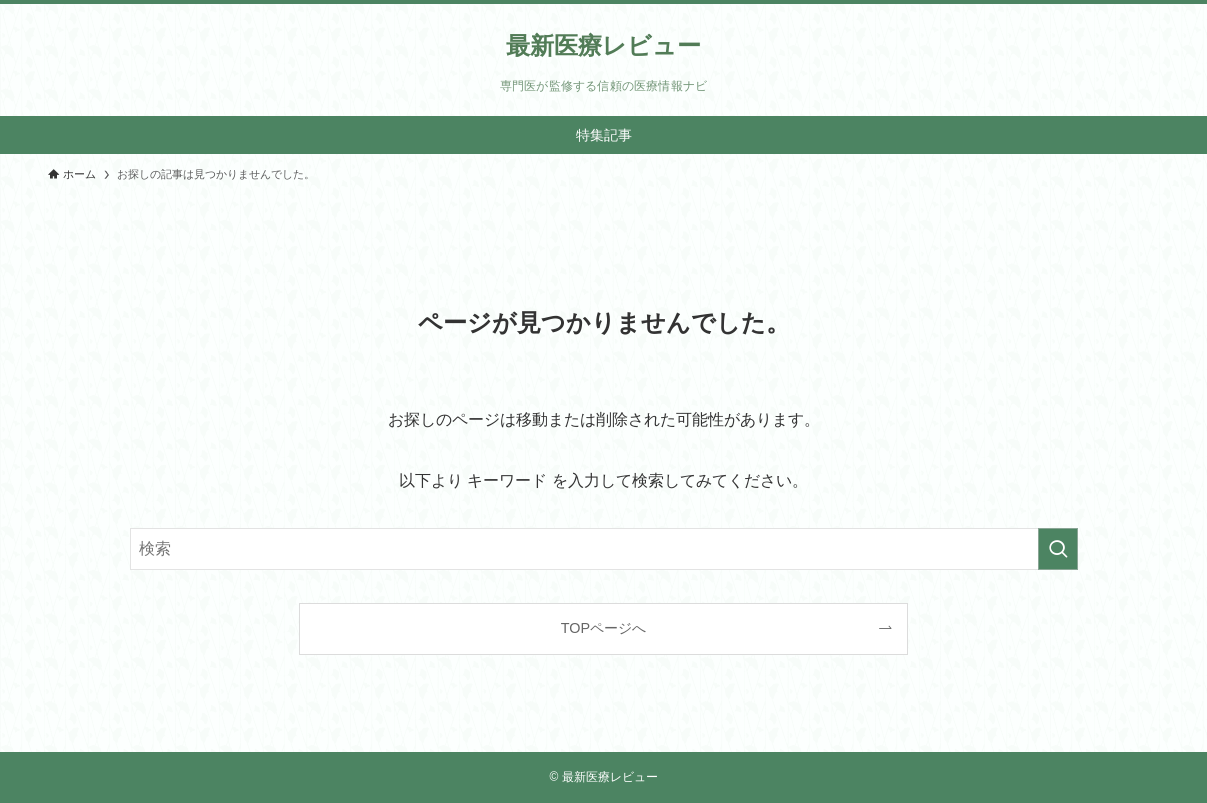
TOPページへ (603, 628)
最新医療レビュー (603, 46)
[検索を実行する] (1058, 549)
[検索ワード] (604, 549)
